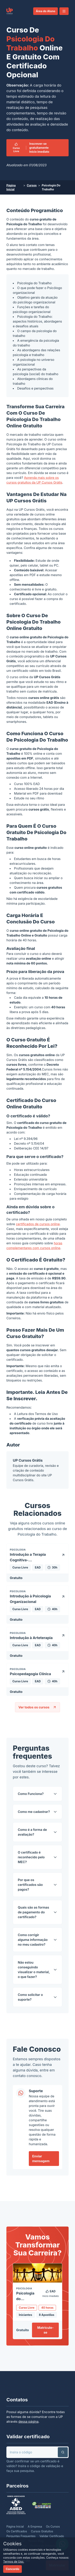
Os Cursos (53, 2526)
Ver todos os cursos (37, 1707)
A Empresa (35, 2526)
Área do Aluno (45, 11)
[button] (64, 11)
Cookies (12, 2543)
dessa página (28, 2421)
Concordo (12, 2569)
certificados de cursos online (38, 1224)
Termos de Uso (46, 1414)
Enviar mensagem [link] (41, 2158)
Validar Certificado (51, 2536)
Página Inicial (15, 2526)
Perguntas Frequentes (20, 2536)
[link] (9, 11)
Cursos (32, 185)
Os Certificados (16, 2531)
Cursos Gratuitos (42, 2531)
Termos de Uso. (13, 2561)
